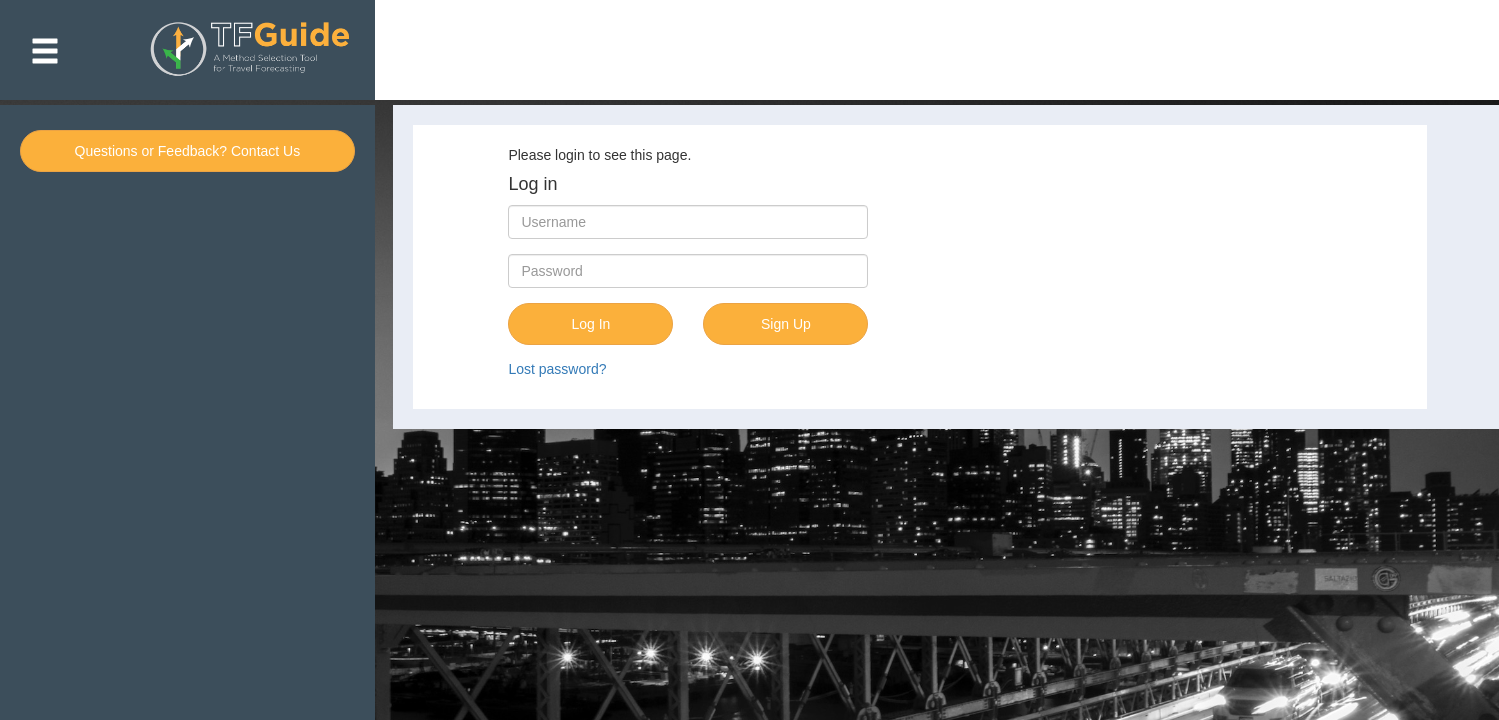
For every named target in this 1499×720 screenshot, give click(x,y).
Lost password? (557, 369)
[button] (45, 50)
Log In (590, 324)
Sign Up (786, 324)
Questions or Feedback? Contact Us (188, 151)
